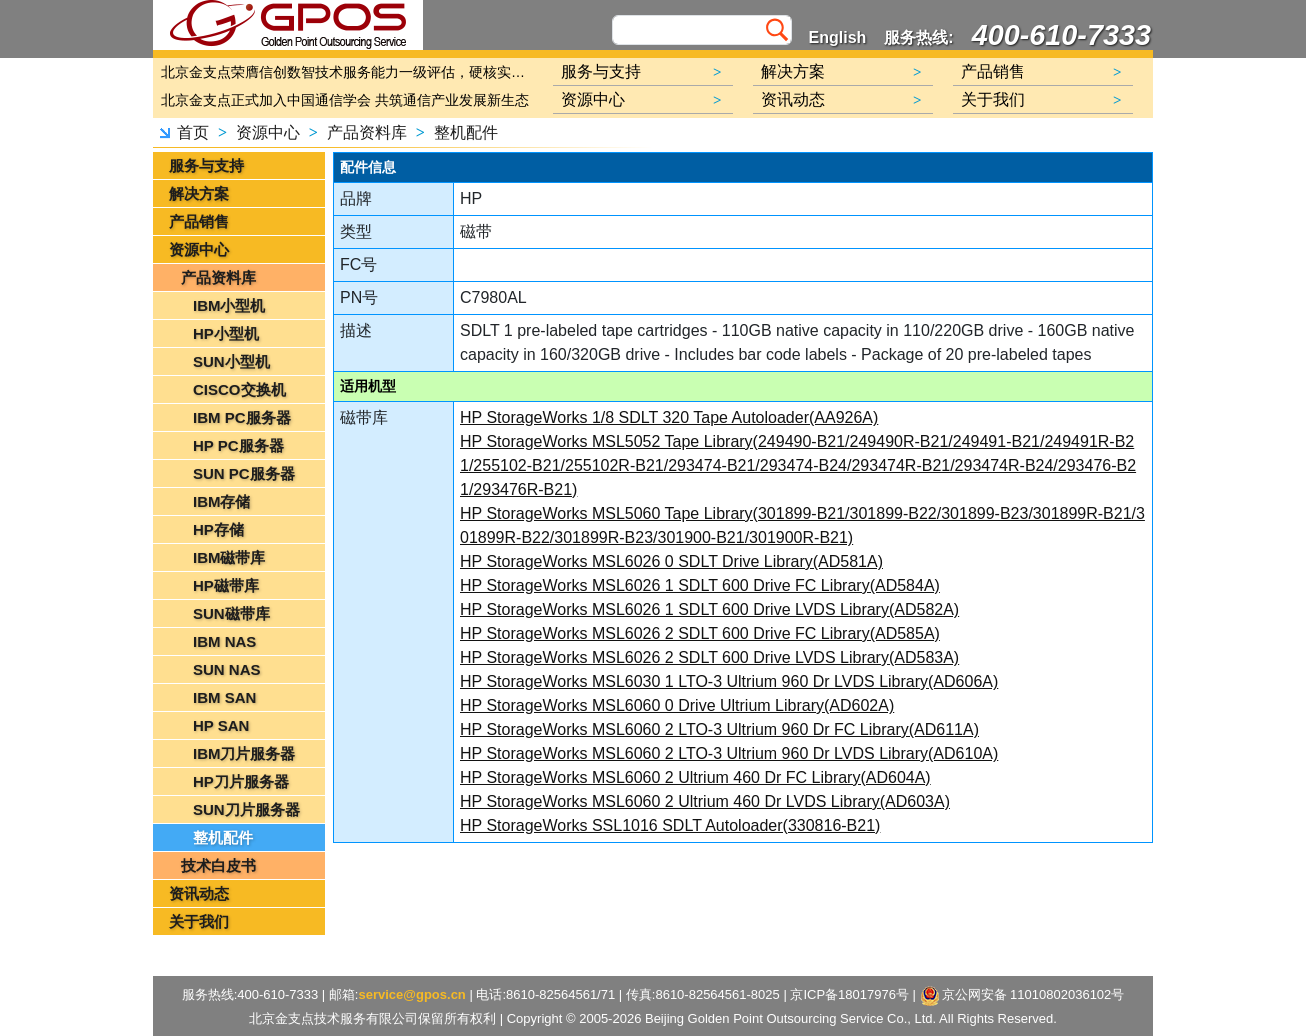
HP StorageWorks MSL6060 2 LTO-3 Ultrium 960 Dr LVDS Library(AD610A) (729, 753)
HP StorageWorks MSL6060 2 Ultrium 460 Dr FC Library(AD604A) (695, 777)
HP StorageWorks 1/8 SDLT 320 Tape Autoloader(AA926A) (669, 417)
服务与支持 (206, 165)
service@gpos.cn (411, 994)
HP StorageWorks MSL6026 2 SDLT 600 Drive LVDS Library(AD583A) (709, 657)
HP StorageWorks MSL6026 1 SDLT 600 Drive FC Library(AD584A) (700, 585)
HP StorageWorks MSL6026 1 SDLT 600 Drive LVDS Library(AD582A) (709, 609)
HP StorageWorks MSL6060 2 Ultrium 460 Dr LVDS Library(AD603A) (705, 801)
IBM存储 (222, 501)
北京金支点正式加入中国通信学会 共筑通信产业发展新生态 (345, 100)
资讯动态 (199, 893)
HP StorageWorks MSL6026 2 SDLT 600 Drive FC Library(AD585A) (700, 633)
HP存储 (218, 529)
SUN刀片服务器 (246, 809)
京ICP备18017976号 (849, 994)
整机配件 (466, 132)
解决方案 (199, 193)
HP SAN (221, 725)
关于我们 (199, 921)
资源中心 (268, 132)
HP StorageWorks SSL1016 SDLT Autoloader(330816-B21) (670, 825)
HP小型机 (226, 333)
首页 (193, 132)
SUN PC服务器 (244, 473)
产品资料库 (367, 132)
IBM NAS (224, 641)
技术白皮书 (218, 865)
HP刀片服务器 (241, 781)
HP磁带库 (226, 585)
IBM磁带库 (229, 557)
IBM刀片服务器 (244, 753)
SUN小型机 (231, 361)
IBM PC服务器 (242, 417)
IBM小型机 (229, 305)
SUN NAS (227, 669)
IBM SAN (224, 697)
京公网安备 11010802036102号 (1022, 996)
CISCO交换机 (239, 389)
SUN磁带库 (231, 613)
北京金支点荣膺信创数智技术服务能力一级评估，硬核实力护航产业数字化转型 (348, 72)
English (838, 37)
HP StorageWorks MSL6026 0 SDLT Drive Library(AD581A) (671, 561)
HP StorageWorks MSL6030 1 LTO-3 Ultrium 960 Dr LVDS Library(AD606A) (729, 681)
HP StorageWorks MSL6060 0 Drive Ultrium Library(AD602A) (677, 705)
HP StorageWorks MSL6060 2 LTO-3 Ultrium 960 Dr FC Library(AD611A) (719, 729)
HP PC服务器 (238, 445)
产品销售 (199, 221)
